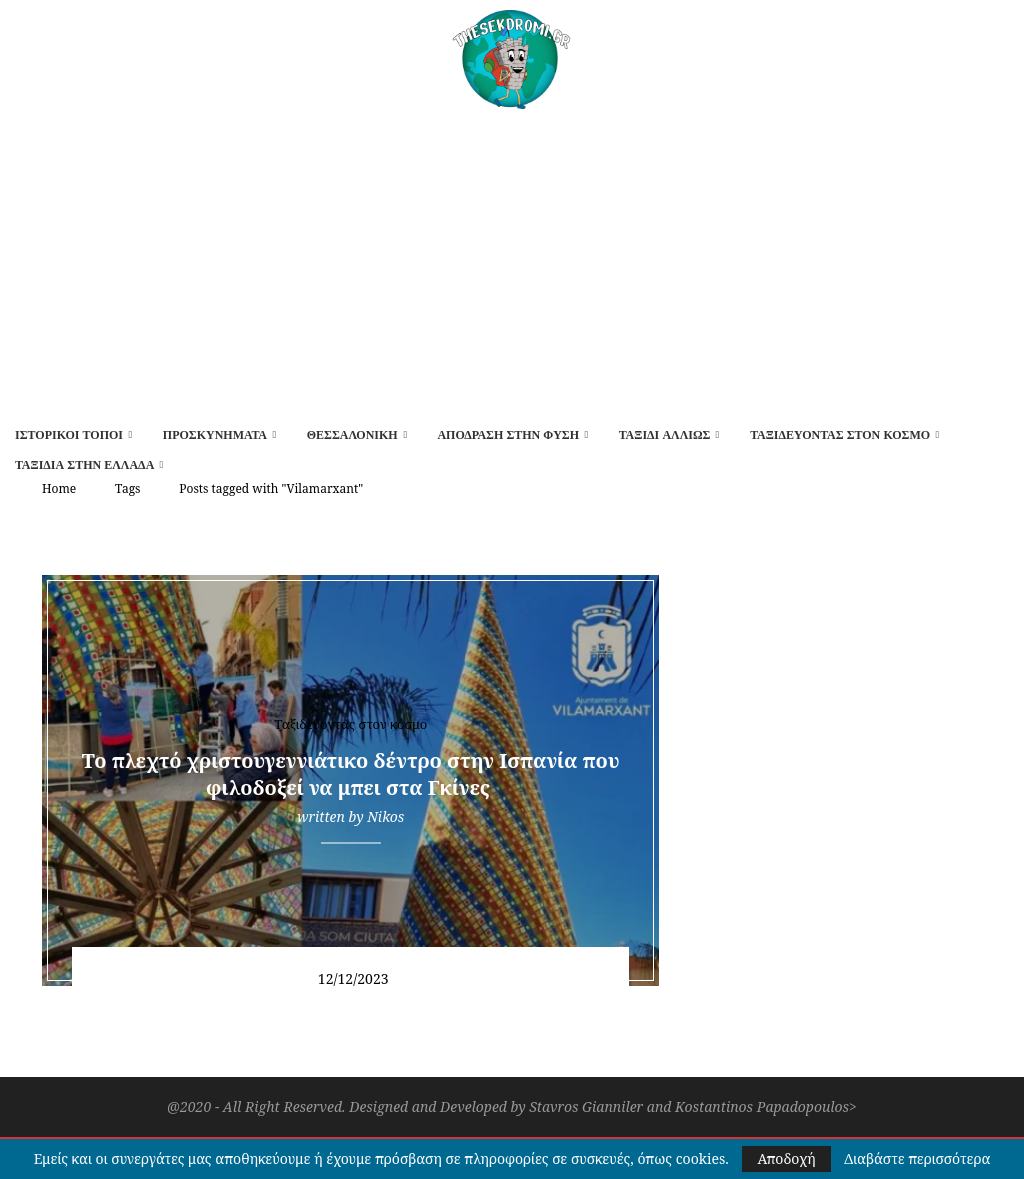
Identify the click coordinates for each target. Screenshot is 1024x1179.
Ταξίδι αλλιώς (665, 435)
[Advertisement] (512, 259)
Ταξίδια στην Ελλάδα (84, 465)
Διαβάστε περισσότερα (917, 1159)
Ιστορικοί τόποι (69, 435)
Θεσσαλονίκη (352, 435)
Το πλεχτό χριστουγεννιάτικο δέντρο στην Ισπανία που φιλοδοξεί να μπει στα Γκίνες (351, 774)
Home (59, 488)
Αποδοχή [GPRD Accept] (786, 1158)
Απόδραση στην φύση (508, 435)
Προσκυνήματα (215, 435)
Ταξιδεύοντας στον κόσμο (840, 435)
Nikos (385, 816)
